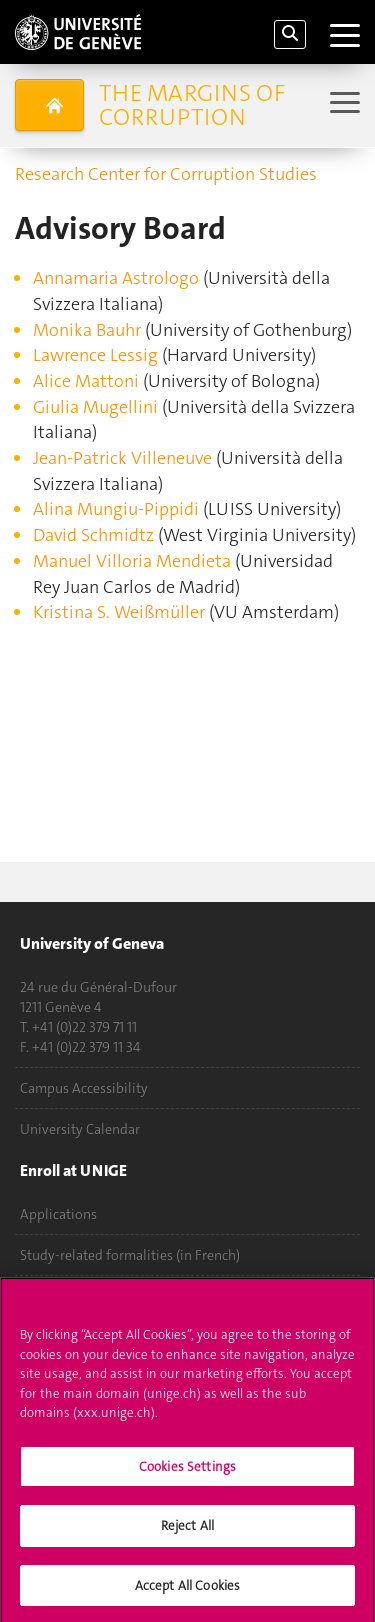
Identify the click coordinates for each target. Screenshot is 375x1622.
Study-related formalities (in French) (130, 1255)
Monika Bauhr (87, 330)
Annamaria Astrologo (116, 278)
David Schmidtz (93, 535)
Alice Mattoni (86, 381)
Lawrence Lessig (95, 355)
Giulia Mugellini (97, 407)
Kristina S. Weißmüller (121, 612)
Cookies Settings (187, 1474)
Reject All (187, 1533)
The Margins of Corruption (192, 105)
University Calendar (80, 1129)
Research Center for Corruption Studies (166, 174)
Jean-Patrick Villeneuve (122, 458)
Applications (58, 1214)
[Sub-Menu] (342, 104)
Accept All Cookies (187, 1593)
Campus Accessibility (84, 1088)
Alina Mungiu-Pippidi (116, 509)
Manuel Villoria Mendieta (132, 561)
